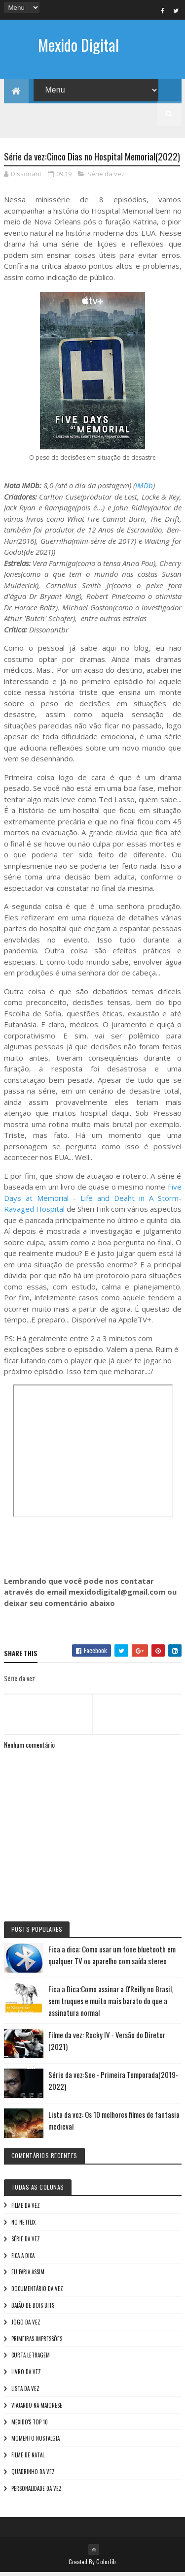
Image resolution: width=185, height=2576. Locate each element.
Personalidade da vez (36, 2492)
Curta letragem (30, 2358)
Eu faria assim (27, 2275)
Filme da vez (25, 2209)
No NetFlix (23, 2226)
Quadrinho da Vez (33, 2475)
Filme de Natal (27, 2458)
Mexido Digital (78, 44)
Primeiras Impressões (36, 2342)
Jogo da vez (25, 2325)
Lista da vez (25, 2392)
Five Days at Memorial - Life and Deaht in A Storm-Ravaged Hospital (93, 1201)
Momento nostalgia (35, 2442)
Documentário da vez (37, 2292)
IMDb (144, 489)
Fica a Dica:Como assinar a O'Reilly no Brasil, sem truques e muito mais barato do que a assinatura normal (110, 2004)
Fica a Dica (23, 2259)
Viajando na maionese (36, 2409)
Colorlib (106, 2565)
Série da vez (106, 177)
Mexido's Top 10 (29, 2425)
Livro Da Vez (26, 2375)
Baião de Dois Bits (32, 2309)
